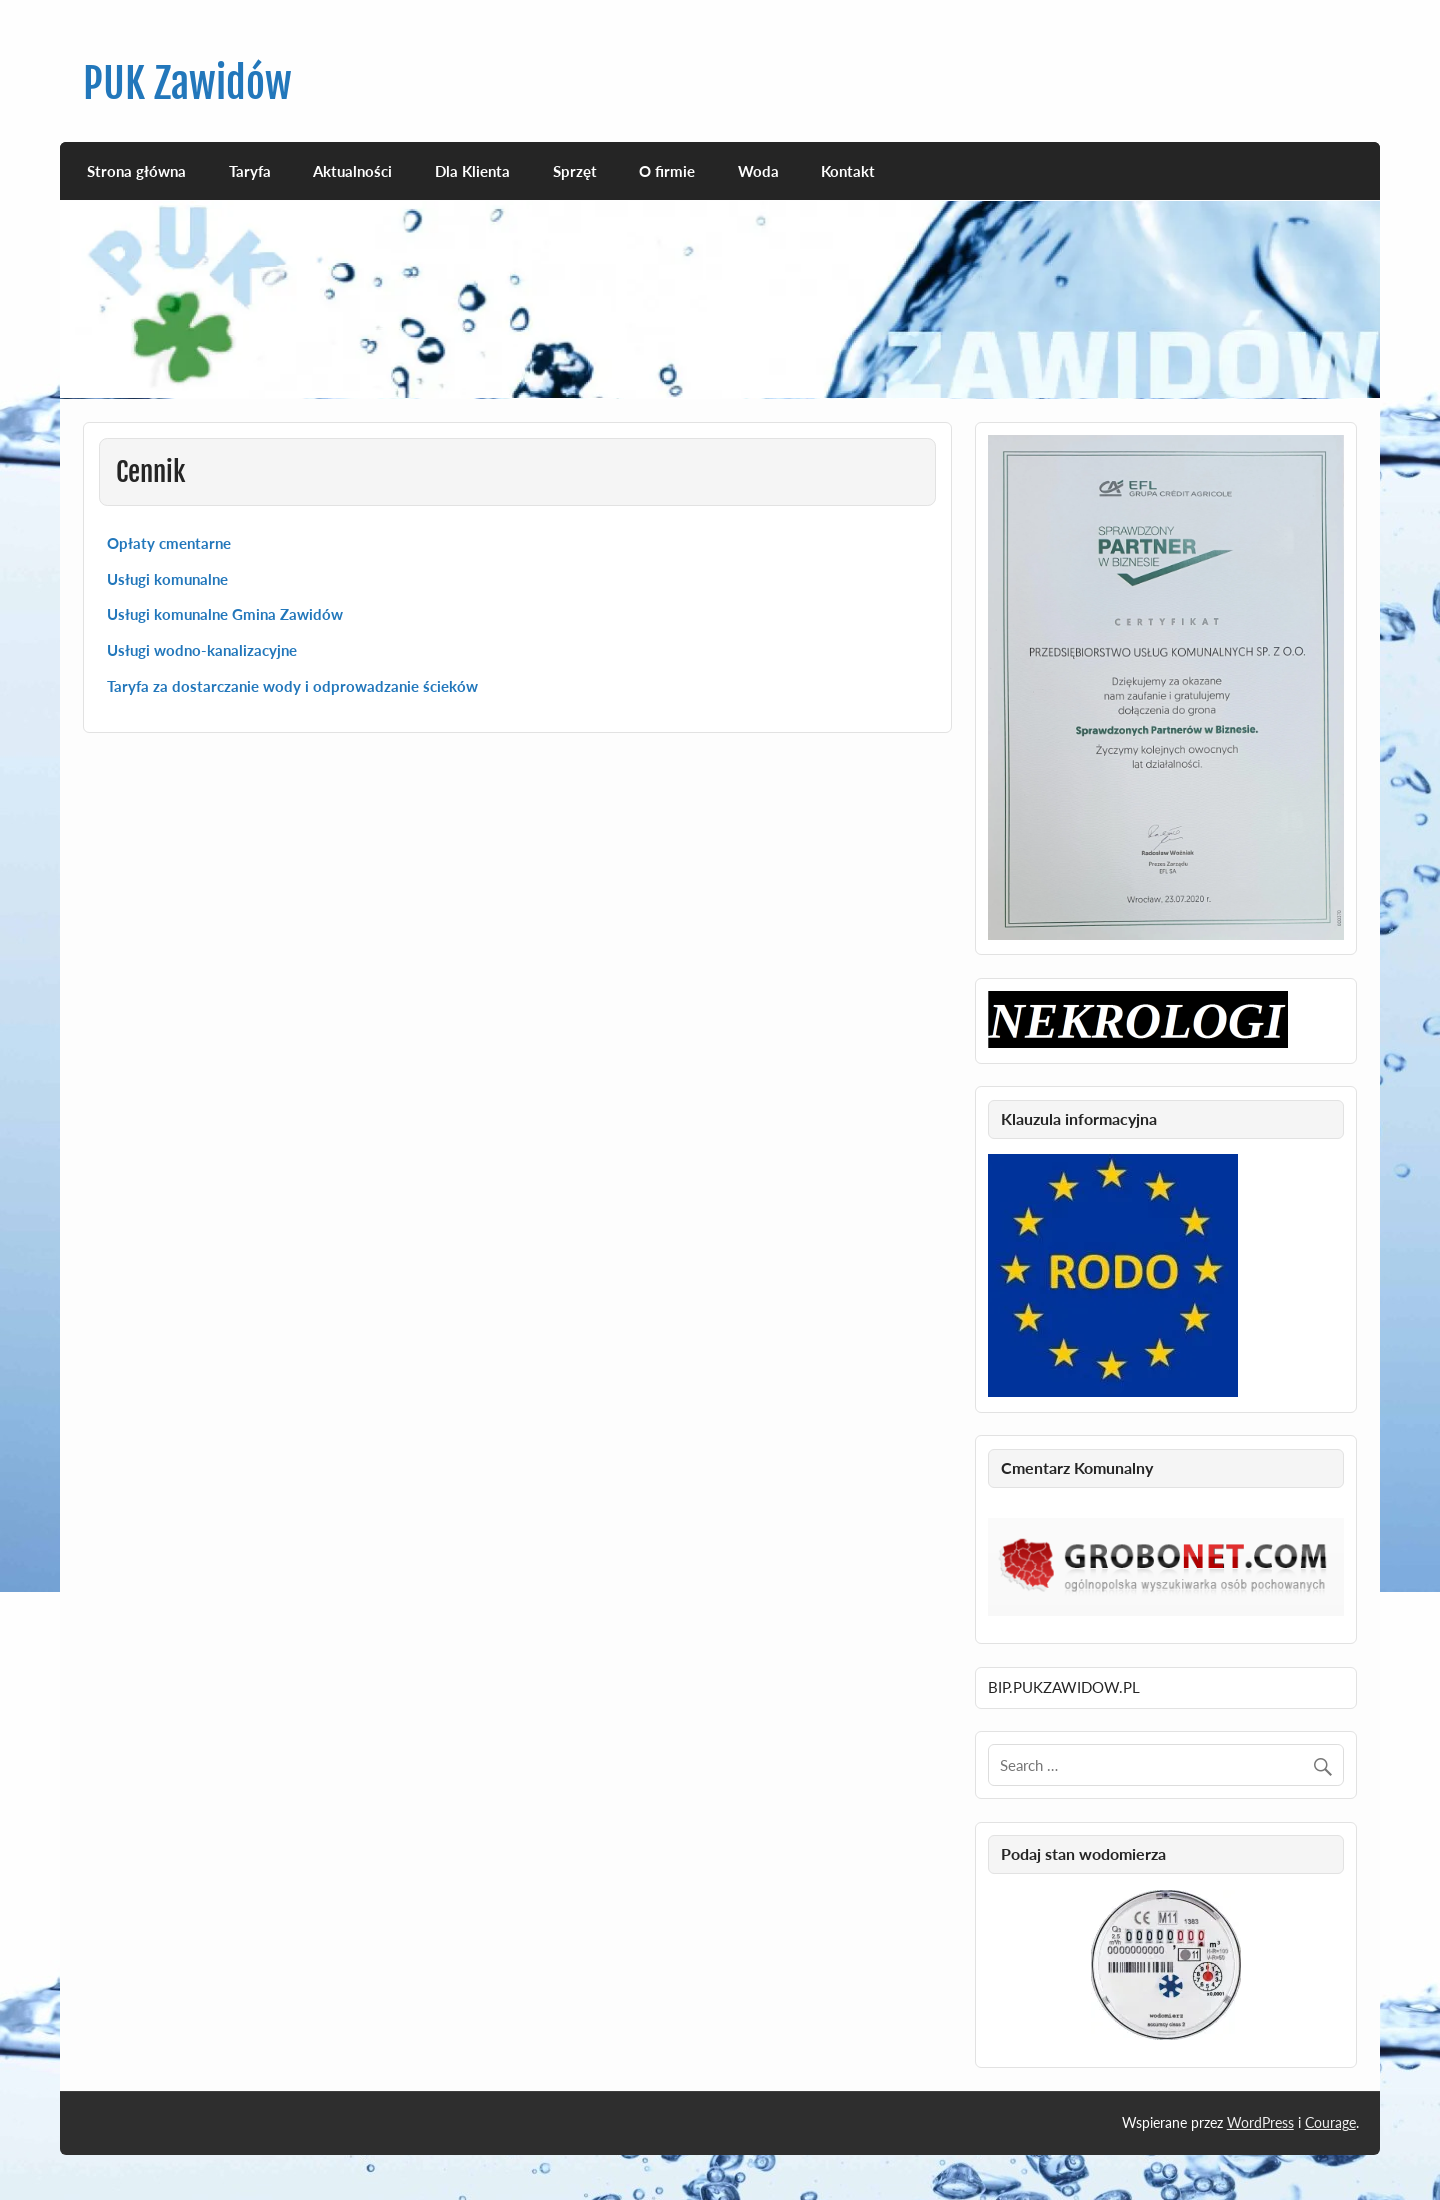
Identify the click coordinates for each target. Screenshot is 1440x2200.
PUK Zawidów (187, 83)
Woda (758, 171)
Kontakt (848, 171)
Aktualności (352, 171)
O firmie (667, 171)
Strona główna (136, 171)
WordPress (1260, 2122)
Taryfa (250, 171)
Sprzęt (575, 171)
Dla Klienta (472, 171)
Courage (1330, 2122)
